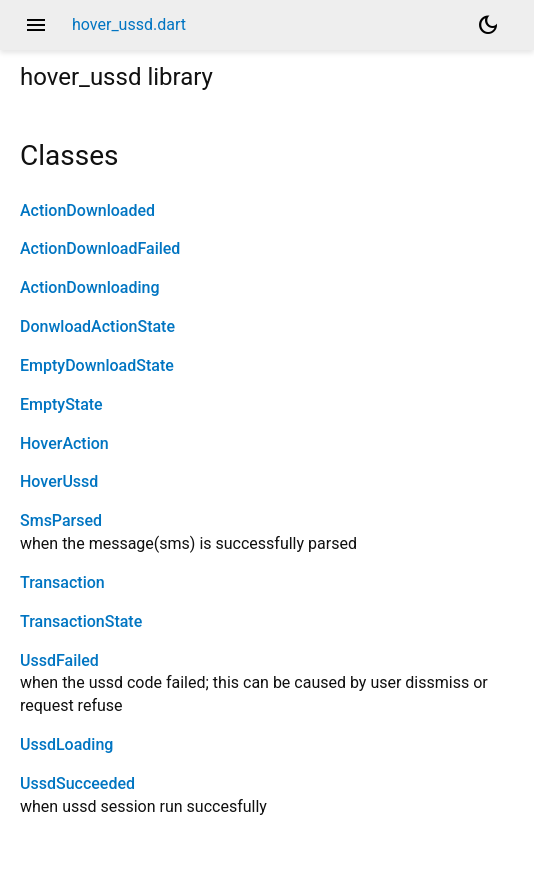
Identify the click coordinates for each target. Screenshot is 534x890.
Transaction (62, 582)
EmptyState (61, 404)
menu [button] (36, 25)
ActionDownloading (90, 287)
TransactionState (81, 621)
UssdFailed (59, 660)
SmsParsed (61, 520)
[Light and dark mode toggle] (488, 25)
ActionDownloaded (87, 210)
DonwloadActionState (97, 326)
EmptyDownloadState (97, 365)
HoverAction (64, 443)
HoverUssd (59, 481)
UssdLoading (66, 744)
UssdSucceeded (77, 783)
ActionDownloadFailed (100, 248)
